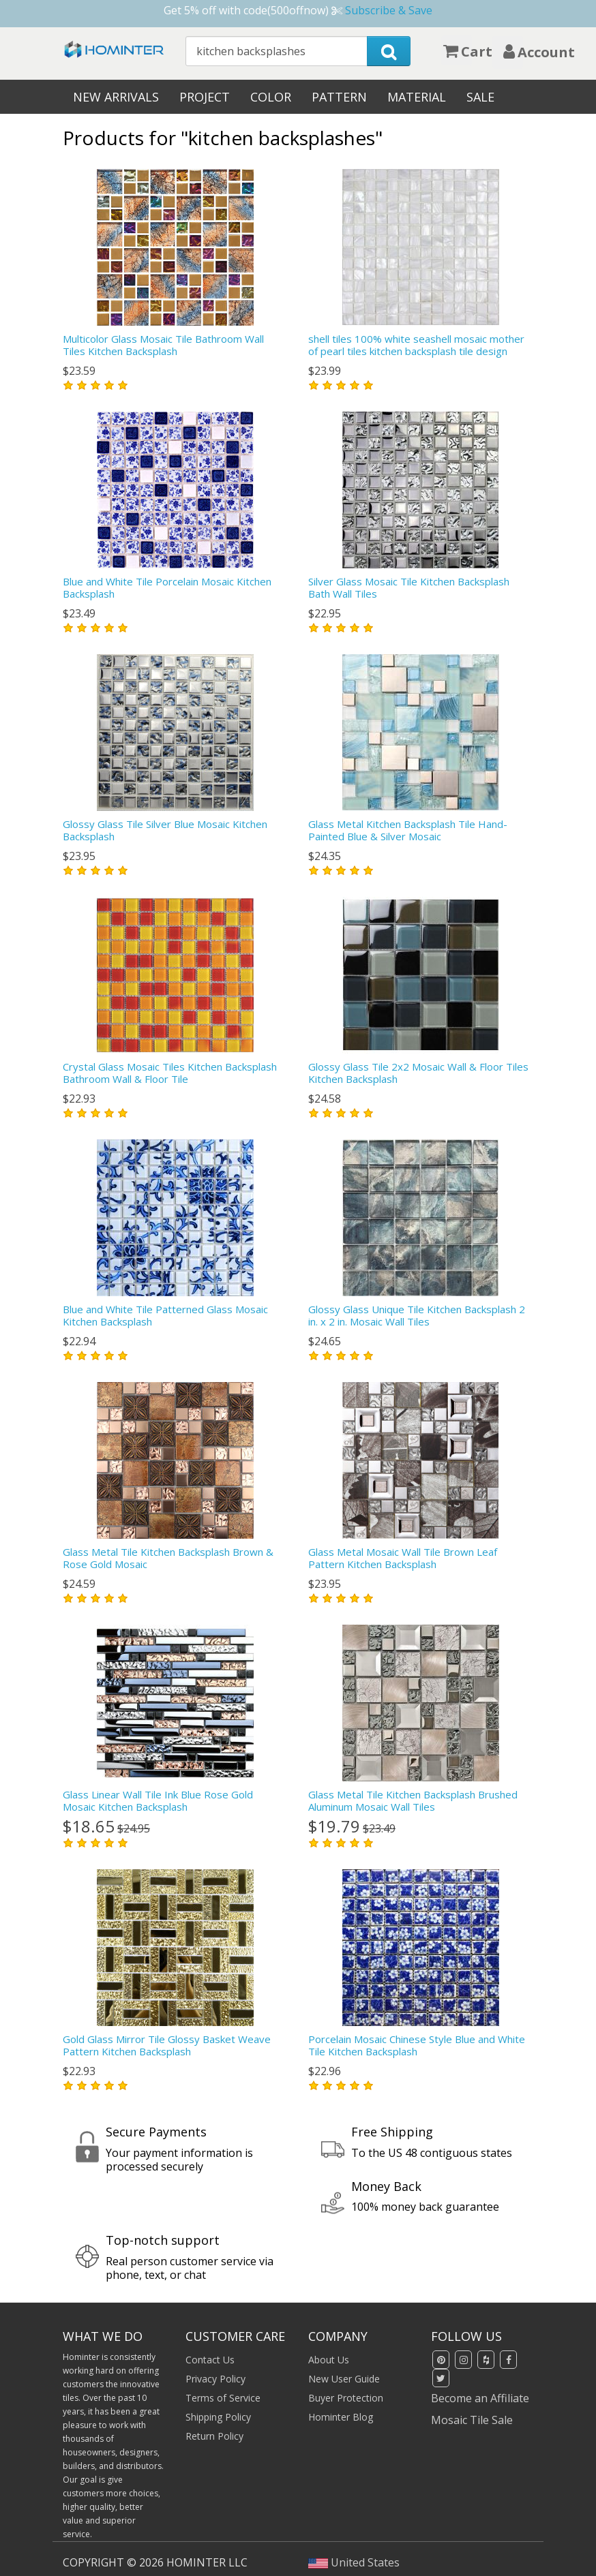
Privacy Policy (215, 2378)
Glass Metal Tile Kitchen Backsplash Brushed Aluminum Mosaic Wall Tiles (413, 1800)
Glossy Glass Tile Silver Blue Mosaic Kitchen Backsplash (165, 830)
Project (204, 97)
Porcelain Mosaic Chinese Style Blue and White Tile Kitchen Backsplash (416, 2045)
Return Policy (214, 2435)
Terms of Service (222, 2397)
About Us (328, 2359)
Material (416, 97)
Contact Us (210, 2359)
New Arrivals (116, 97)
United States (354, 2562)
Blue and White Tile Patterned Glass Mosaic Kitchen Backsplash (165, 1315)
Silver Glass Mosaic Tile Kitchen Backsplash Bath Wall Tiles (408, 587)
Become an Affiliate (480, 2398)
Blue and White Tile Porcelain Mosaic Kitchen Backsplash (167, 587)
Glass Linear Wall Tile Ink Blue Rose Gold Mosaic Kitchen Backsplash (158, 1800)
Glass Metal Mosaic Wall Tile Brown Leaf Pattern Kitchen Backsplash (402, 1558)
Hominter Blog (340, 2416)
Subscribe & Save (388, 10)
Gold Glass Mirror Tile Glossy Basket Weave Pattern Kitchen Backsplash (167, 2045)
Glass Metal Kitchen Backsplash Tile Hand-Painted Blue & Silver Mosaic (407, 830)
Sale (480, 97)
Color (270, 97)
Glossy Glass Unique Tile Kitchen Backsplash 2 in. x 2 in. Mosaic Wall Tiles (416, 1315)
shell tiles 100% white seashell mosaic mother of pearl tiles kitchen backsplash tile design (416, 345)
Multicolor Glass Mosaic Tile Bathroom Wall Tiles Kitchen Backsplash (163, 345)
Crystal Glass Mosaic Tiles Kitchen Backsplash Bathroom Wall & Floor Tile (170, 1073)
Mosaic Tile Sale (472, 2419)
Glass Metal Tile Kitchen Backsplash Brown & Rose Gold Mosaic (168, 1558)
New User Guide (344, 2378)
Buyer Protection (345, 2397)
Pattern (339, 97)
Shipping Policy (218, 2416)
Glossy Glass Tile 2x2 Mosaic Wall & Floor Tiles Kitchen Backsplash (418, 1073)
